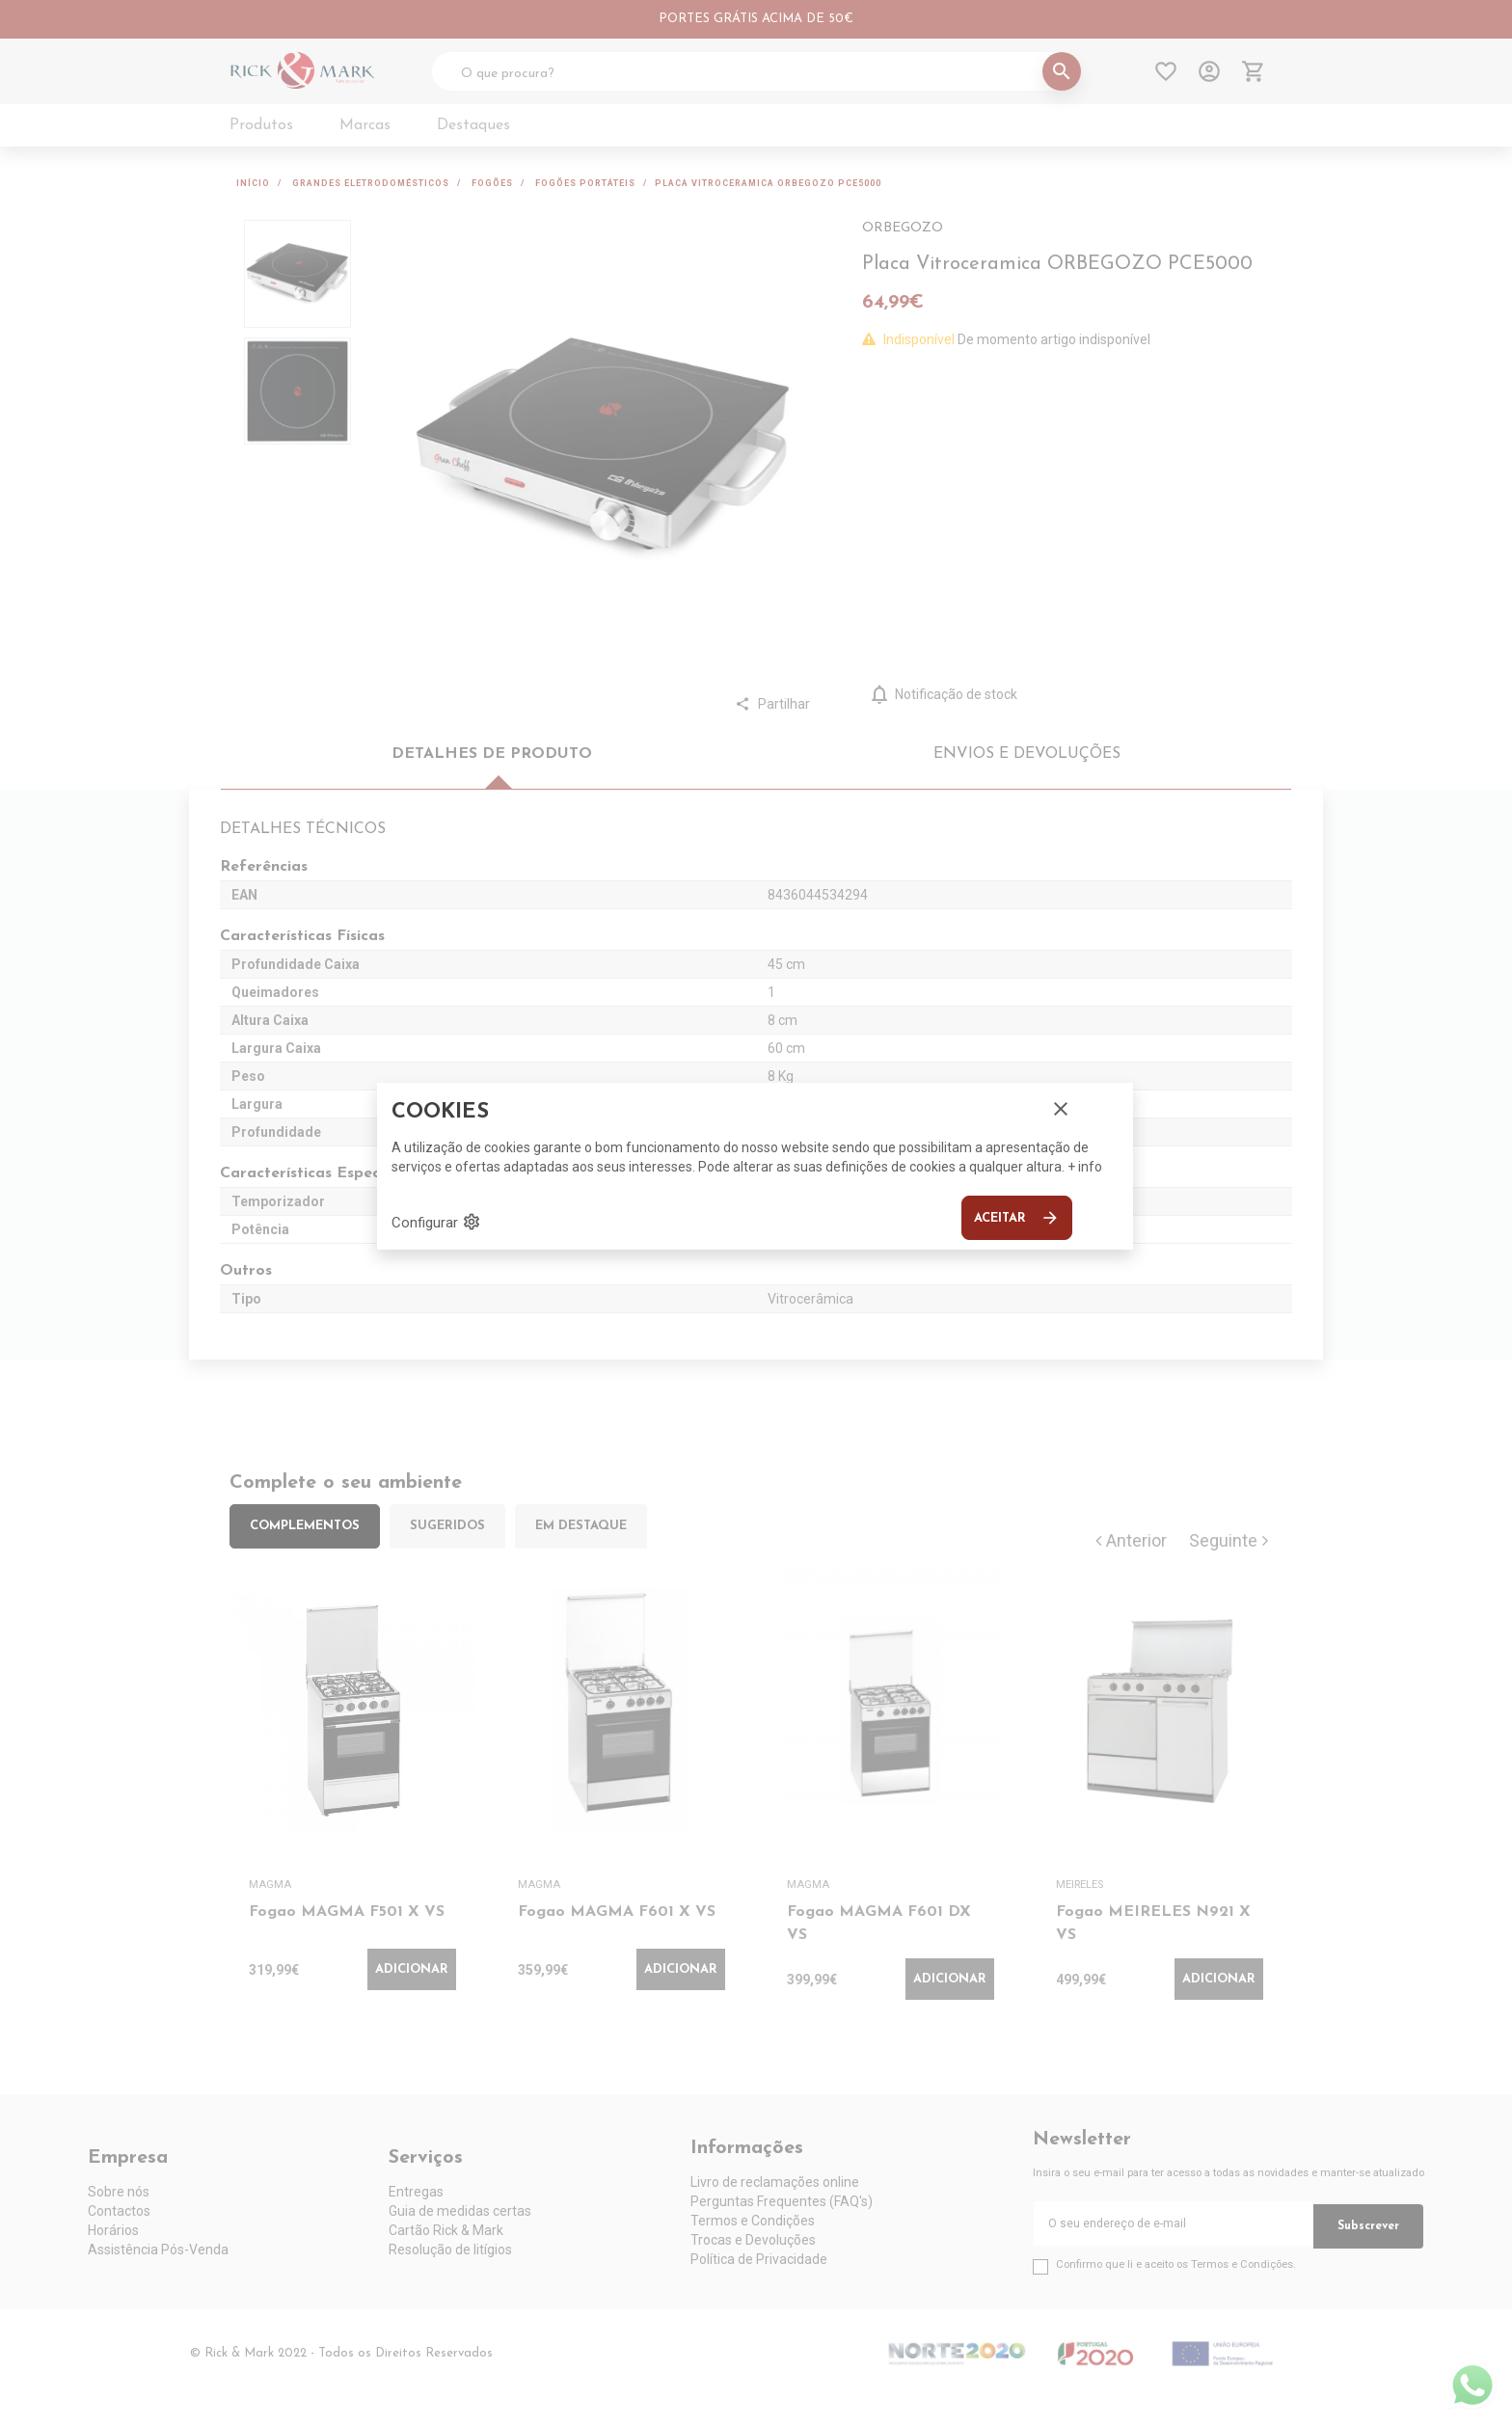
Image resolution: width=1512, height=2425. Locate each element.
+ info (1084, 1166)
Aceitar (1017, 1217)
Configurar (436, 1221)
